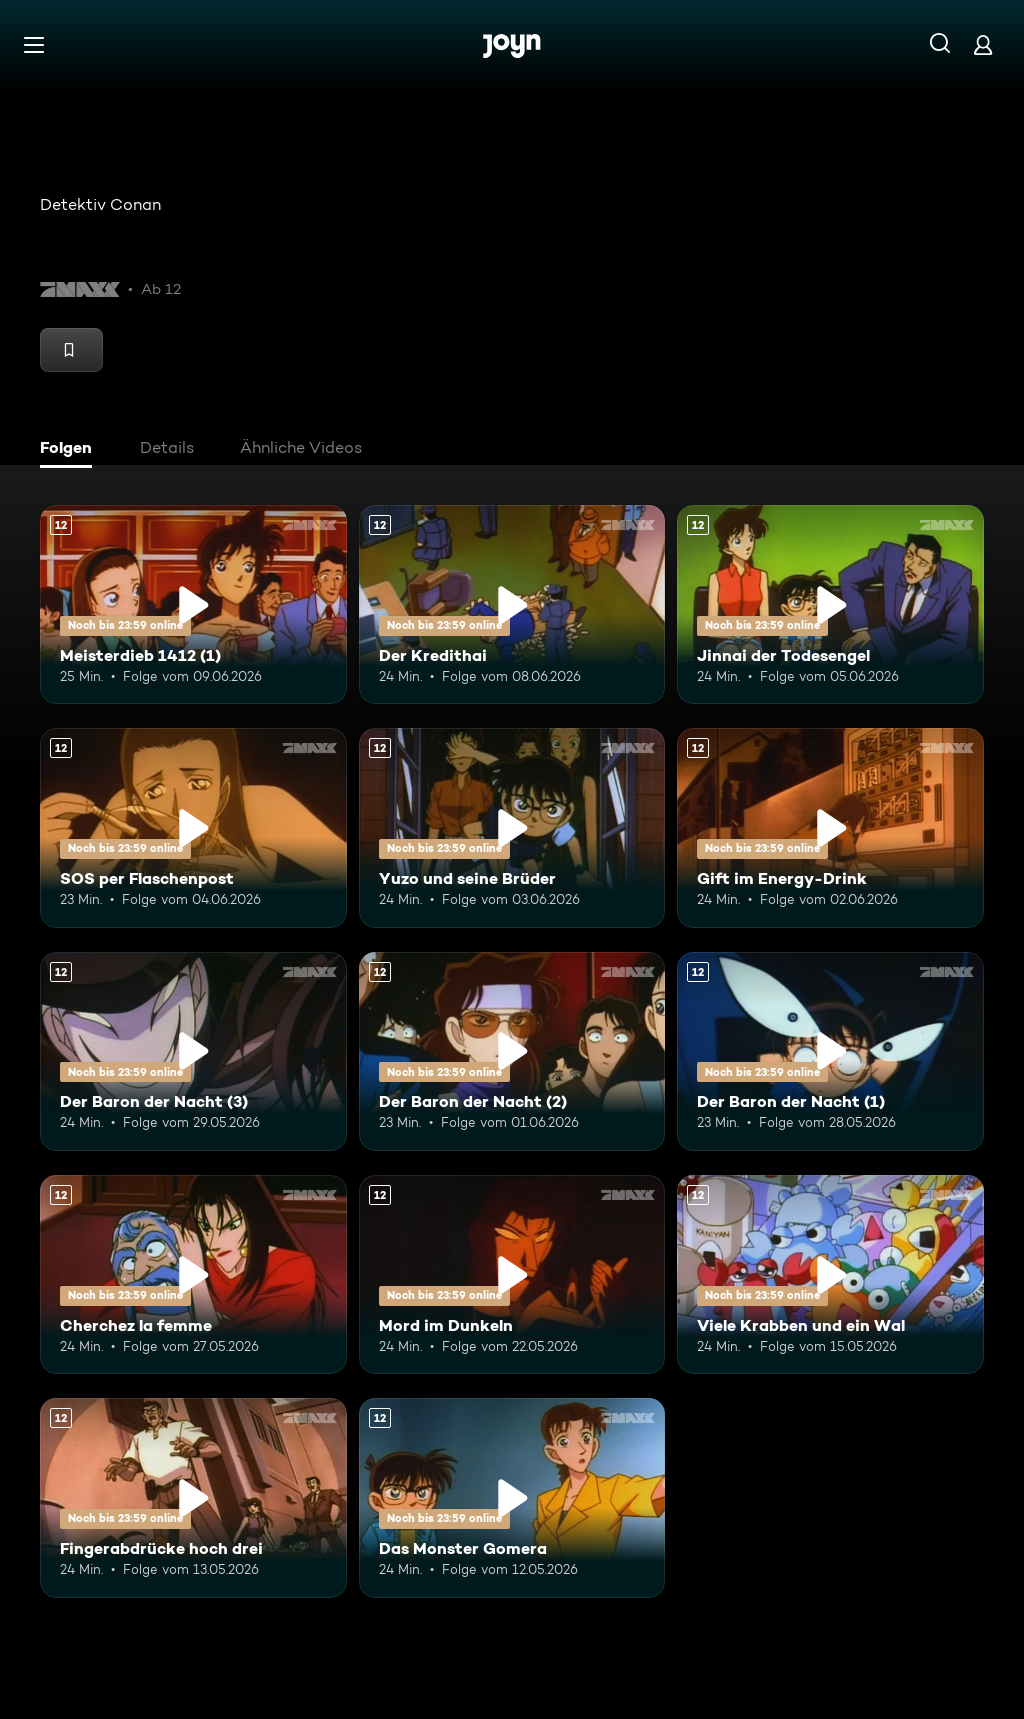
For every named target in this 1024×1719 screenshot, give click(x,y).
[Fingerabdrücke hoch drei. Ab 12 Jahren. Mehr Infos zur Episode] (193, 1497)
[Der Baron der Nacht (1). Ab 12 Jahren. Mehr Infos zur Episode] (830, 1051)
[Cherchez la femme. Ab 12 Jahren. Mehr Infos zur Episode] (193, 1274)
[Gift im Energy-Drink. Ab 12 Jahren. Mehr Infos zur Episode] (830, 827)
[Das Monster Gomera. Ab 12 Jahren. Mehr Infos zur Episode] (512, 1497)
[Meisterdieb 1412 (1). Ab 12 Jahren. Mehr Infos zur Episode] (193, 604)
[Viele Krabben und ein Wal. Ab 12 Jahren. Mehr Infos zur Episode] (830, 1274)
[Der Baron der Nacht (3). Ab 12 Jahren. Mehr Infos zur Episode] (193, 1051)
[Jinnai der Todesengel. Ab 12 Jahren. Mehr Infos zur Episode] (830, 604)
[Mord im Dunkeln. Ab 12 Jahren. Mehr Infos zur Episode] (512, 1274)
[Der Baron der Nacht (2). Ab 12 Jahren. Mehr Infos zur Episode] (512, 1051)
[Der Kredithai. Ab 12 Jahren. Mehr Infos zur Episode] (512, 604)
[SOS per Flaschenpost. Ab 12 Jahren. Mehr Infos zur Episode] (193, 827)
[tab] (71, 450)
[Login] (983, 44)
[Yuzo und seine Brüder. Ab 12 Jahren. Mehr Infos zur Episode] (512, 827)
